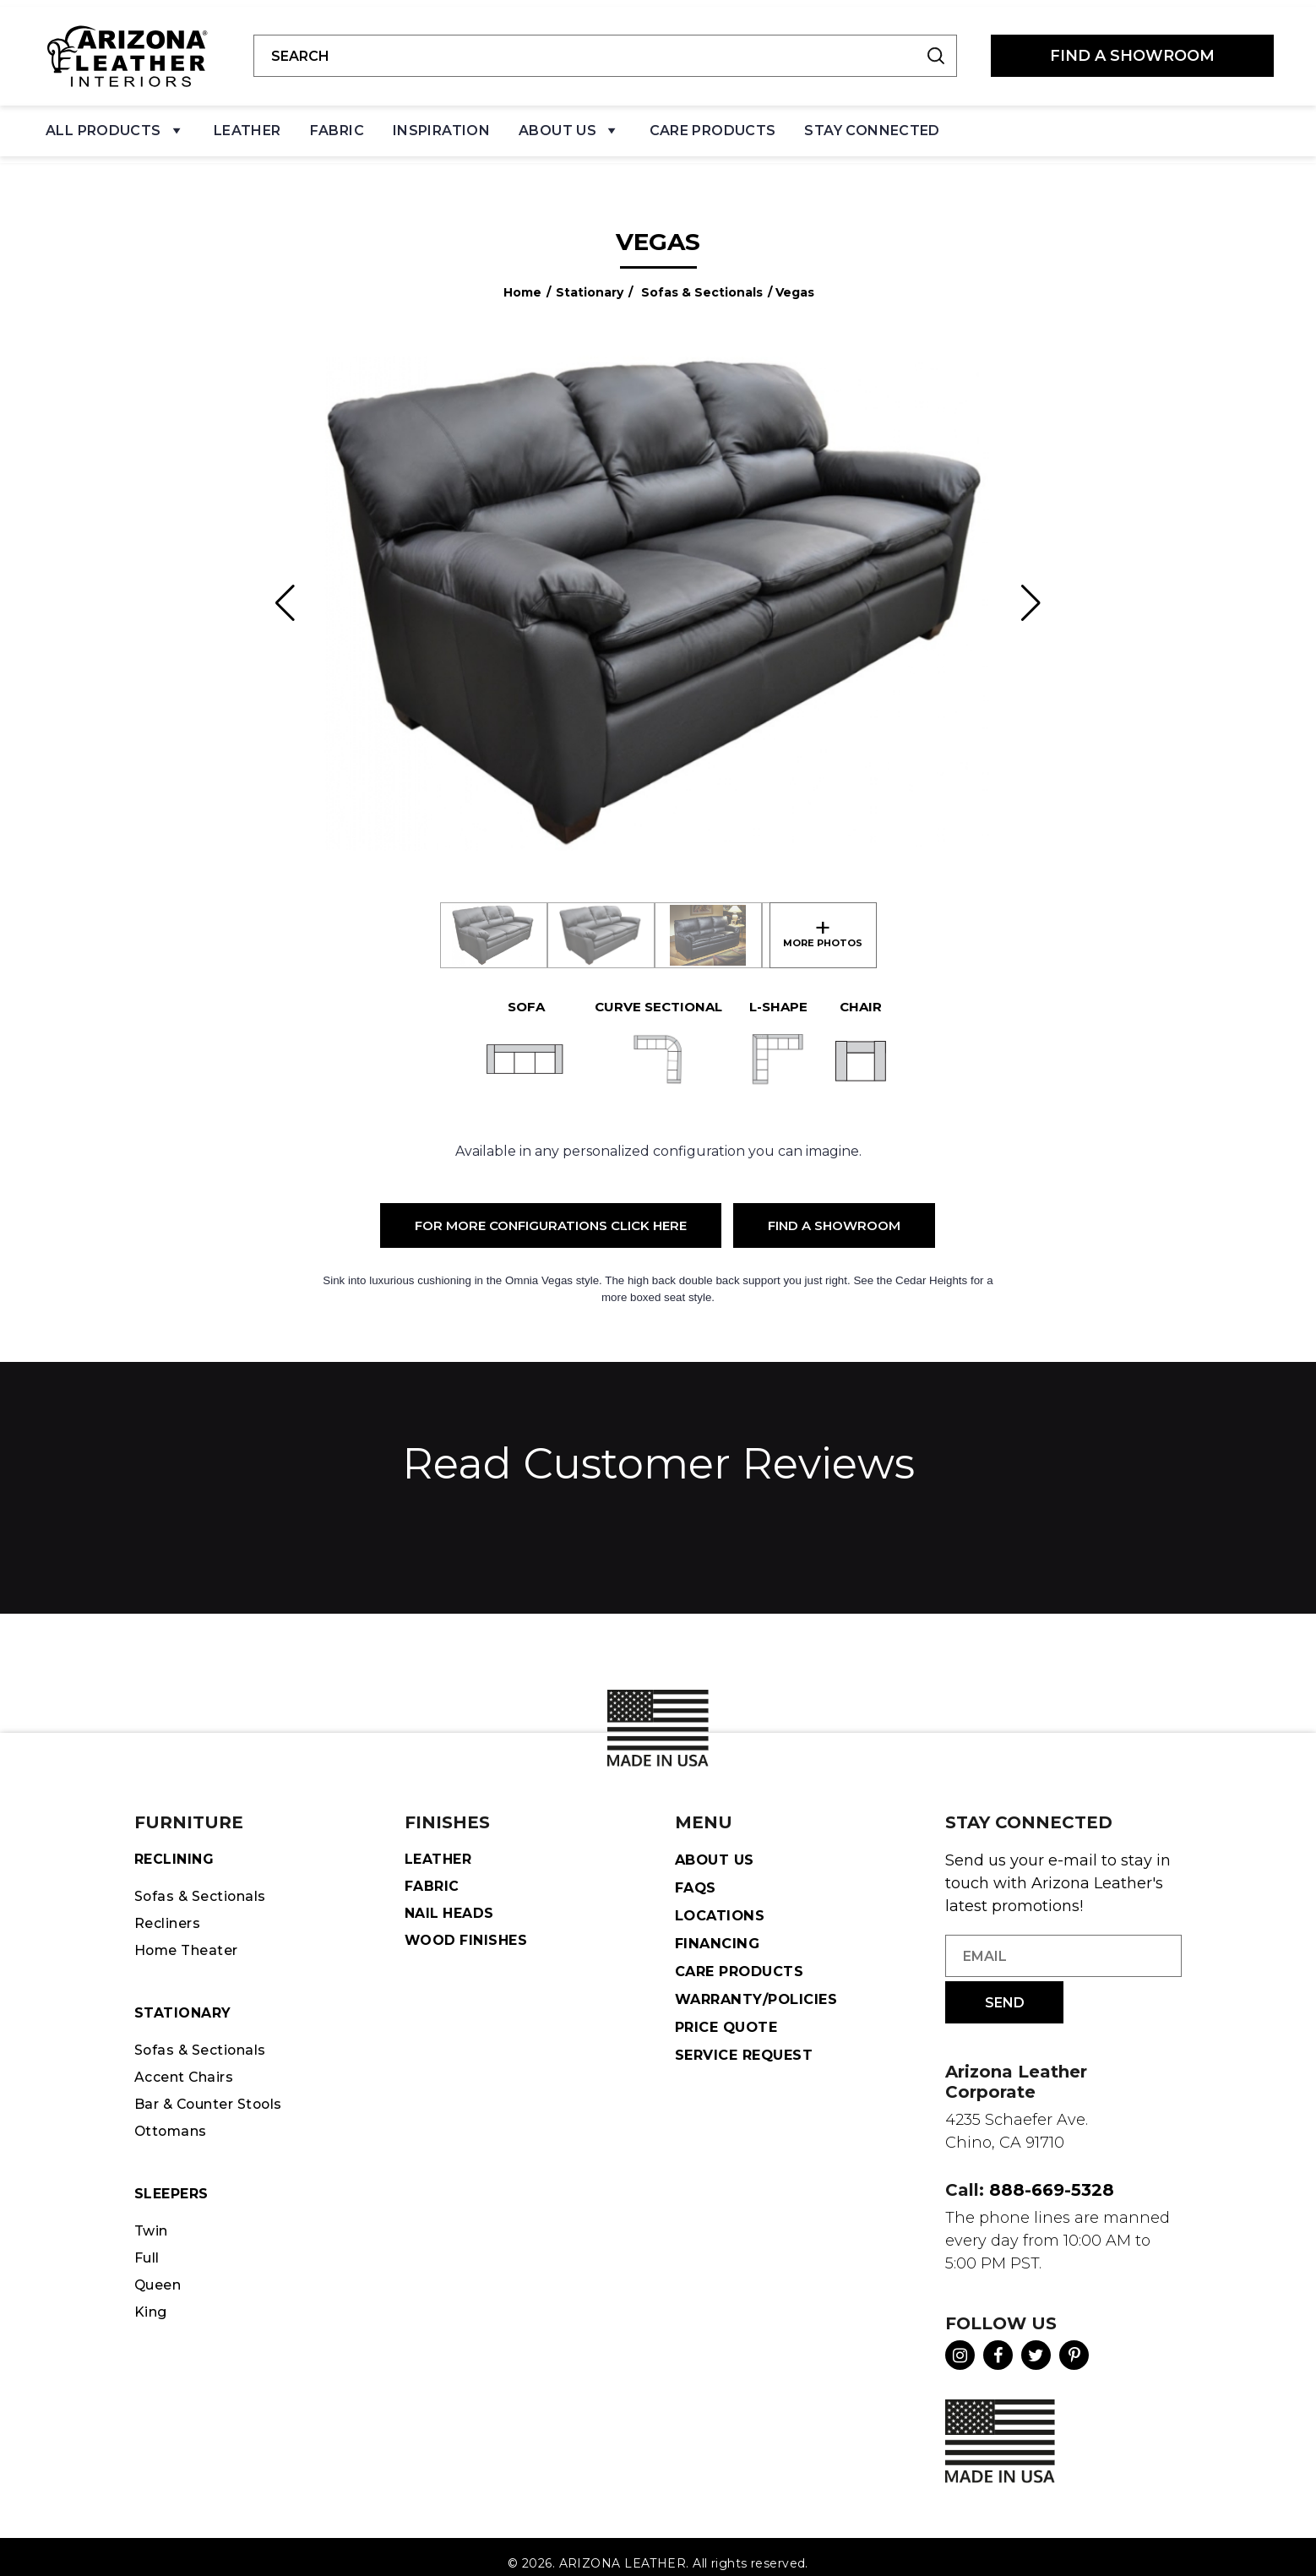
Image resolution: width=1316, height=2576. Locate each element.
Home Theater (191, 1940)
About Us (569, 127)
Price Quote (729, 2015)
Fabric (337, 123)
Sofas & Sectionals (702, 278)
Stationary (589, 278)
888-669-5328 (1051, 2176)
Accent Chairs (188, 2071)
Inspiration (441, 123)
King (152, 2314)
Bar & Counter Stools (216, 2099)
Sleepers (173, 2191)
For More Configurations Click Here (551, 1211)
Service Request (748, 2043)
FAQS (697, 1873)
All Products (115, 127)
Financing (719, 1930)
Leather (247, 123)
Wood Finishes (470, 1930)
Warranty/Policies (760, 1987)
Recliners (171, 1912)
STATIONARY (185, 2004)
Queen (160, 2287)
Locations (721, 1902)
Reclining (176, 1846)
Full (148, 2258)
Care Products (713, 123)
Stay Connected (871, 123)
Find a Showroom (834, 1211)
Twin (152, 2230)
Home (522, 278)
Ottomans (173, 2128)
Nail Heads (452, 1902)
